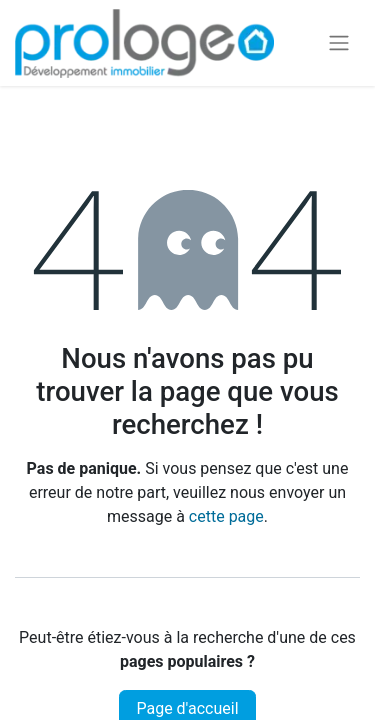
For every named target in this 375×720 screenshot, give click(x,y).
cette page (226, 516)
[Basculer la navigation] (339, 43)
